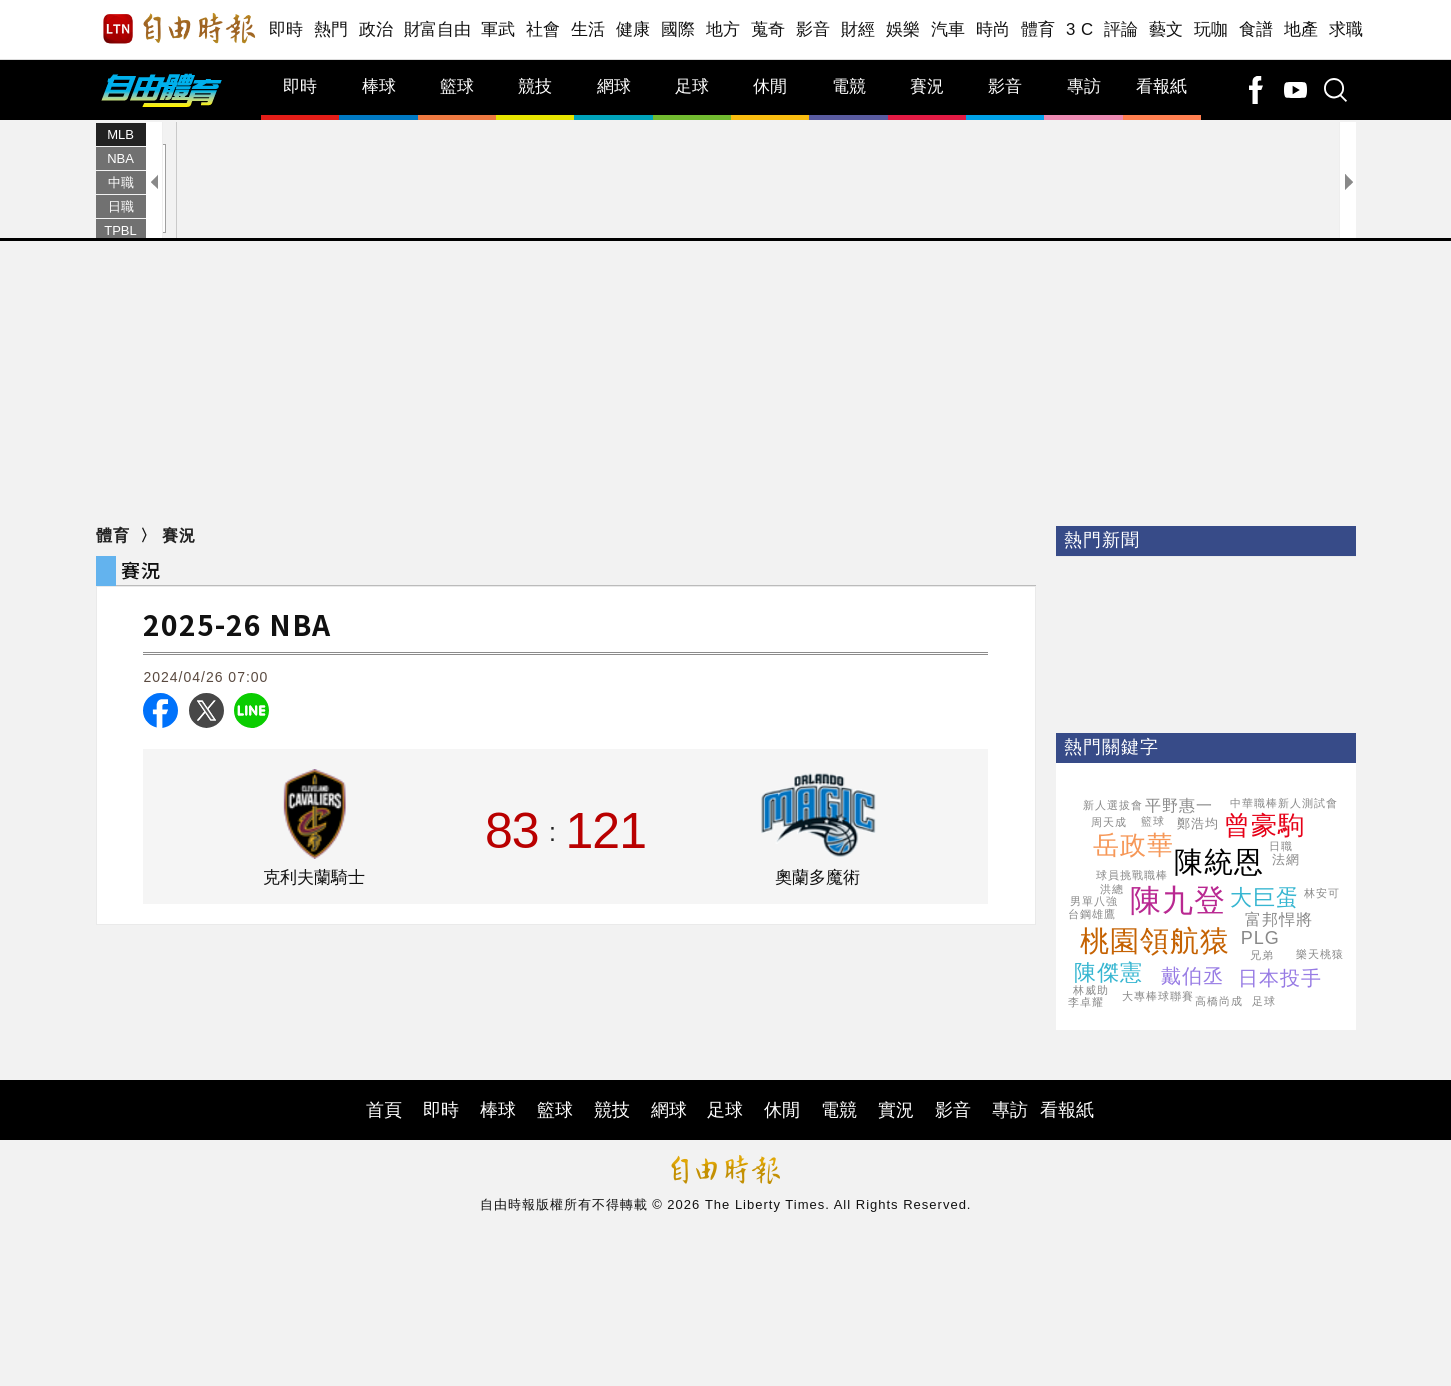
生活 (588, 29)
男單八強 (1094, 901)
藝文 (1166, 29)
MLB (120, 134)
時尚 (993, 29)
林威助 (1091, 990)
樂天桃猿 (1320, 954)
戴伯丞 (1192, 976)
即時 (286, 29)
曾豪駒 (1264, 825)
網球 (614, 86)
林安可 (1322, 893)
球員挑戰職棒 (1132, 875)
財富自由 (437, 29)
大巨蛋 (1264, 897)
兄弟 (1262, 955)
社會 (543, 29)
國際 (678, 29)
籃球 (457, 86)
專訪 (1084, 86)
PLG (1260, 938)
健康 (633, 29)
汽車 (948, 29)
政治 (376, 29)
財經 (858, 29)
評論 (1121, 29)
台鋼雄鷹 (1092, 914)
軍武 (498, 29)
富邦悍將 (1279, 919)
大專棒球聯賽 (1158, 996)
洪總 (1112, 889)
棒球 (379, 86)
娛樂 (903, 29)
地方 (723, 29)
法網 (1286, 859)
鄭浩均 (1198, 823)
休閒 (770, 86)
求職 (1346, 29)
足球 (692, 86)
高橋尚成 (1219, 1001)
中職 (121, 182)
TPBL (120, 230)
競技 (535, 86)
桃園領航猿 (1155, 941)
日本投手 (1280, 978)
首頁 (384, 1110)
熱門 (331, 29)
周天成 (1109, 822)
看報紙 (1161, 86)
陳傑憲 (1108, 972)
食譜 (1256, 29)
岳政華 (1133, 845)
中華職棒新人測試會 (1284, 803)
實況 (896, 1110)
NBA (120, 158)
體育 (1038, 29)
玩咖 (1211, 29)
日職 (121, 206)
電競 (849, 86)
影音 (813, 29)
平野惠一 (1179, 805)
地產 (1301, 29)
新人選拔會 (1113, 805)
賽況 (927, 86)
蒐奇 (768, 29)
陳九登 (1178, 900)
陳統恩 (1219, 862)
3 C (1080, 29)
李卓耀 (1086, 1002)
